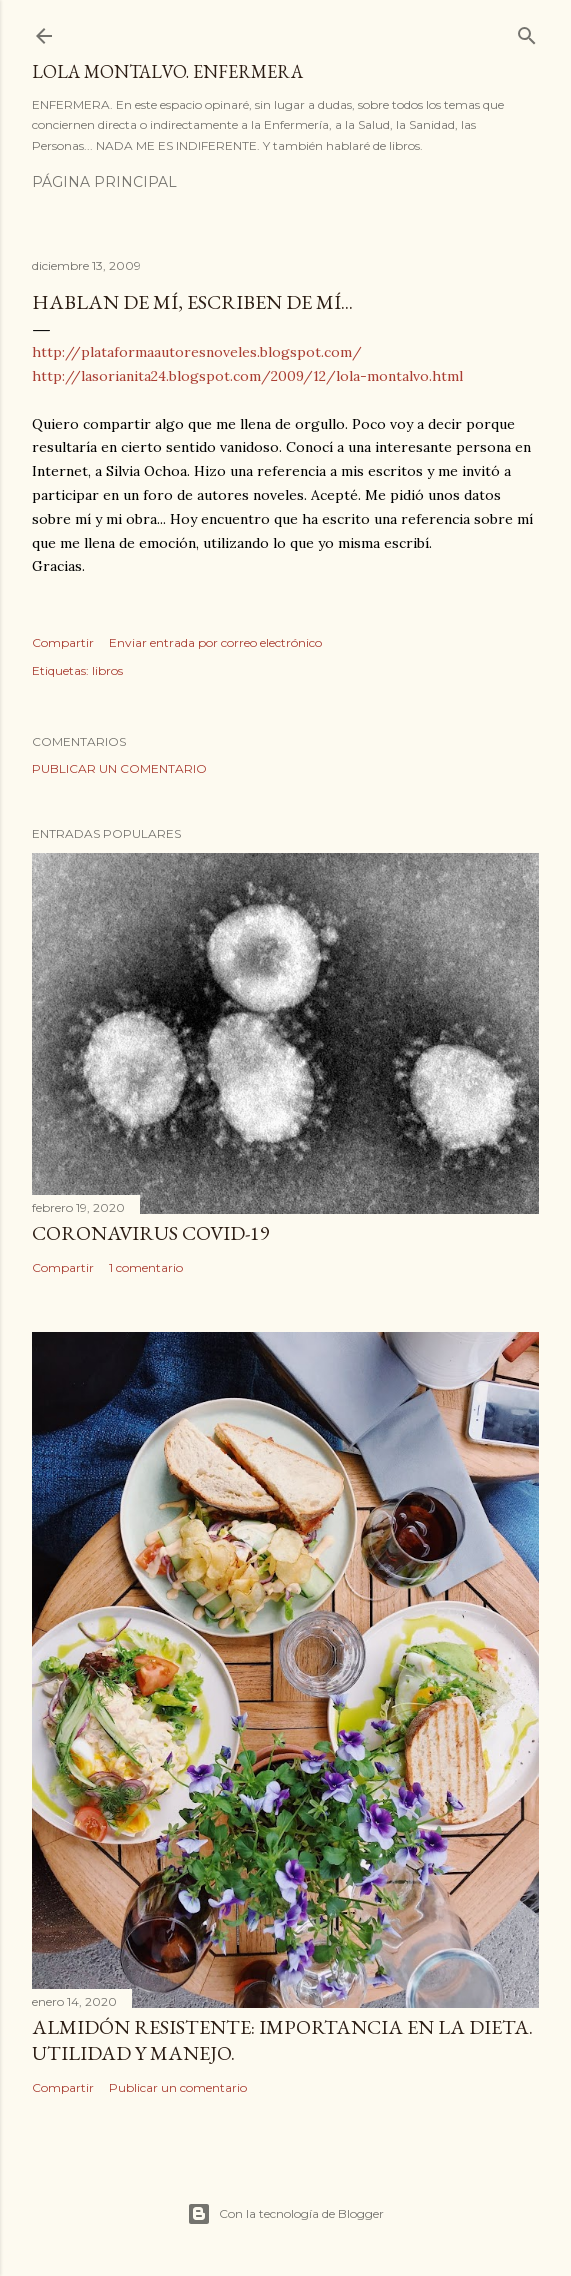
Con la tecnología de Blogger (285, 2214)
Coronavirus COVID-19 (151, 1233)
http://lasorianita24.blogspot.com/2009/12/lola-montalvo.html (247, 376)
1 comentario (146, 1267)
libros (107, 670)
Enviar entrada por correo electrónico (215, 642)
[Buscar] (527, 31)
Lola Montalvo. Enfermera (167, 71)
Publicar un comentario (119, 768)
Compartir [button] (63, 642)
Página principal (104, 182)
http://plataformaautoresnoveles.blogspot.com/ (197, 352)
